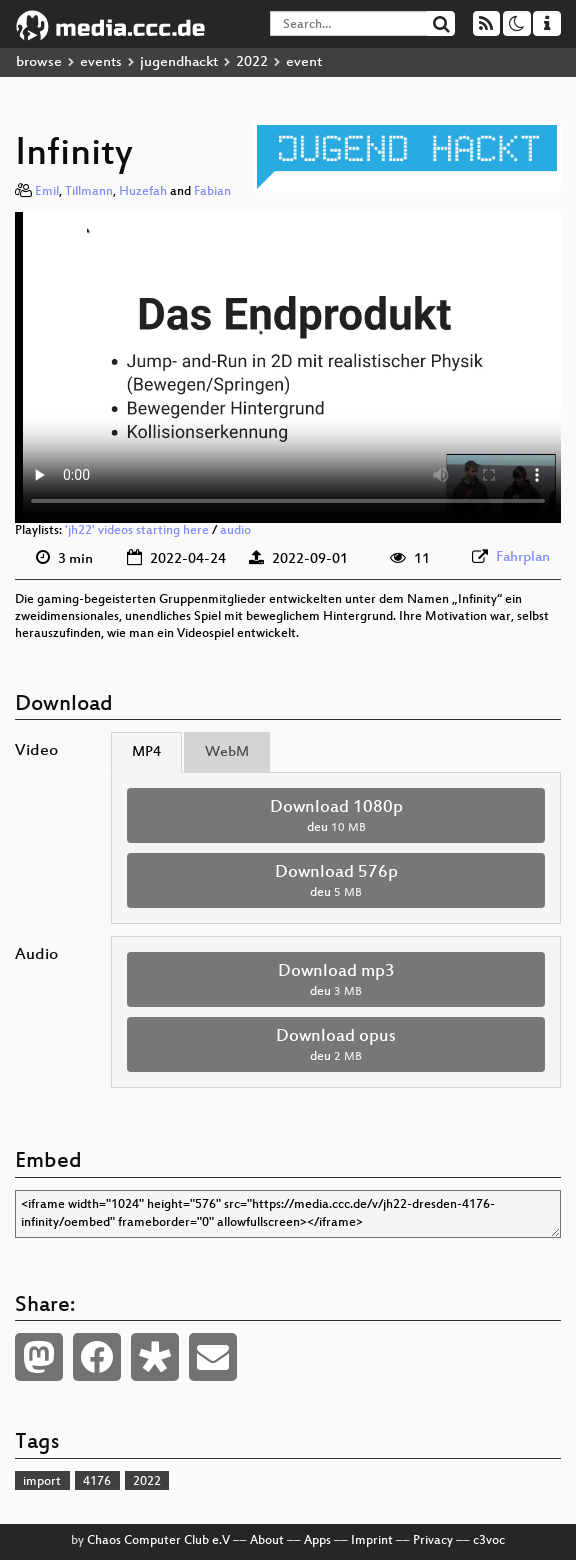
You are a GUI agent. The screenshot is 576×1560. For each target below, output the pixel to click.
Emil (47, 192)
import (42, 1482)
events (101, 62)
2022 (252, 62)
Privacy (433, 1541)
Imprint (372, 1541)
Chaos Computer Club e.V (158, 1541)
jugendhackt (179, 62)
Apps (317, 1541)
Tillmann (89, 192)
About (267, 1541)
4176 (97, 1482)
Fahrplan (523, 557)
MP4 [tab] (146, 752)
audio (235, 531)
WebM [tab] (227, 752)
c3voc (489, 1541)
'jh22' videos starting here (137, 531)
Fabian (212, 192)
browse (39, 62)
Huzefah (143, 192)
